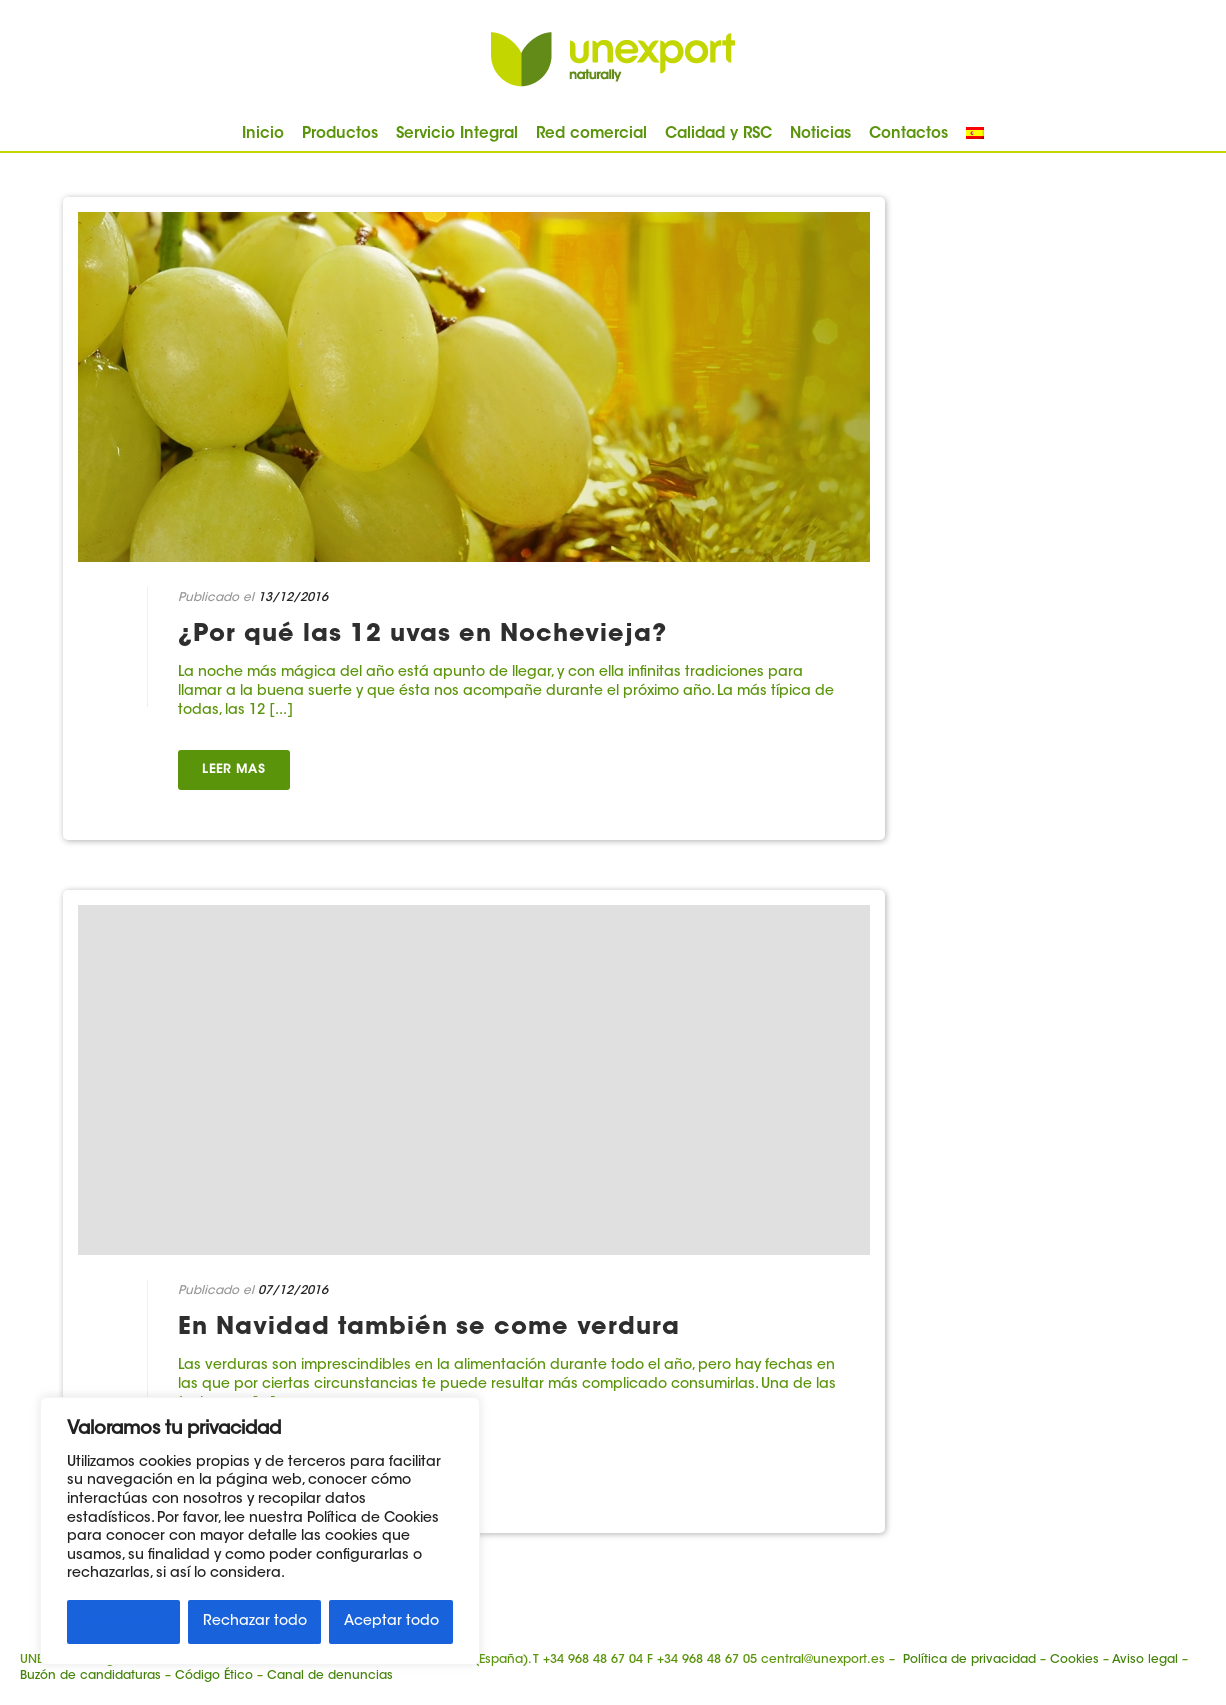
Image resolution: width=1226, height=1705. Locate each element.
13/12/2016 (293, 598)
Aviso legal (1145, 1660)
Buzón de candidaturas (90, 1676)
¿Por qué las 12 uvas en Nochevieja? (422, 635)
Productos (340, 134)
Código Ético (214, 1676)
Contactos (908, 134)
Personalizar (124, 1622)
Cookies (1074, 1660)
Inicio (263, 134)
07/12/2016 (293, 1291)
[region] (260, 1531)
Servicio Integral (457, 134)
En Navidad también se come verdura (429, 1328)
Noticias (820, 134)
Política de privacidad (969, 1660)
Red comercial (591, 134)
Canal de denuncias (330, 1676)
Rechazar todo (255, 1622)
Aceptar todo (391, 1622)
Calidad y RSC (718, 134)
